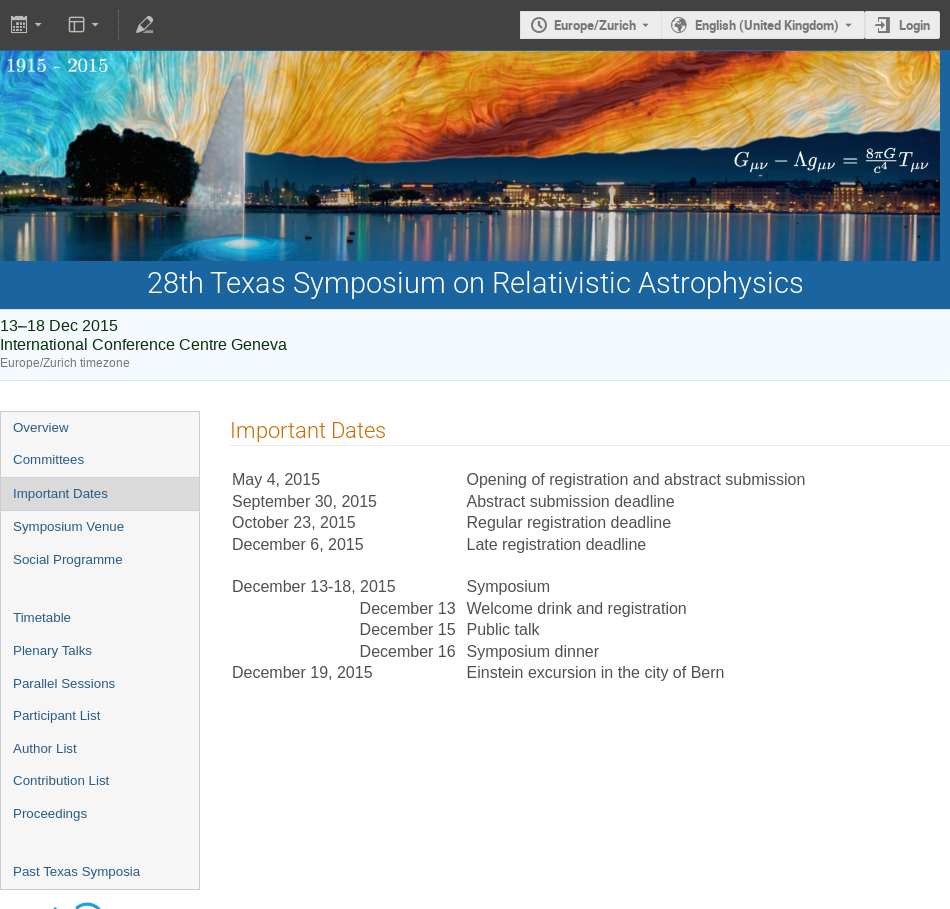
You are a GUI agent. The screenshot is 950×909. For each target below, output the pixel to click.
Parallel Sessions (64, 683)
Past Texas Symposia (76, 871)
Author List (45, 748)
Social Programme (68, 559)
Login (914, 25)
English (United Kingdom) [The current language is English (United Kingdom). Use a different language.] (767, 25)
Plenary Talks (52, 650)
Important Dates (60, 493)
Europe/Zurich (595, 25)
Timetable (42, 617)
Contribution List (61, 780)
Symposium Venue (68, 526)
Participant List (56, 715)
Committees (48, 459)
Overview (41, 427)
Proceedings (50, 813)
